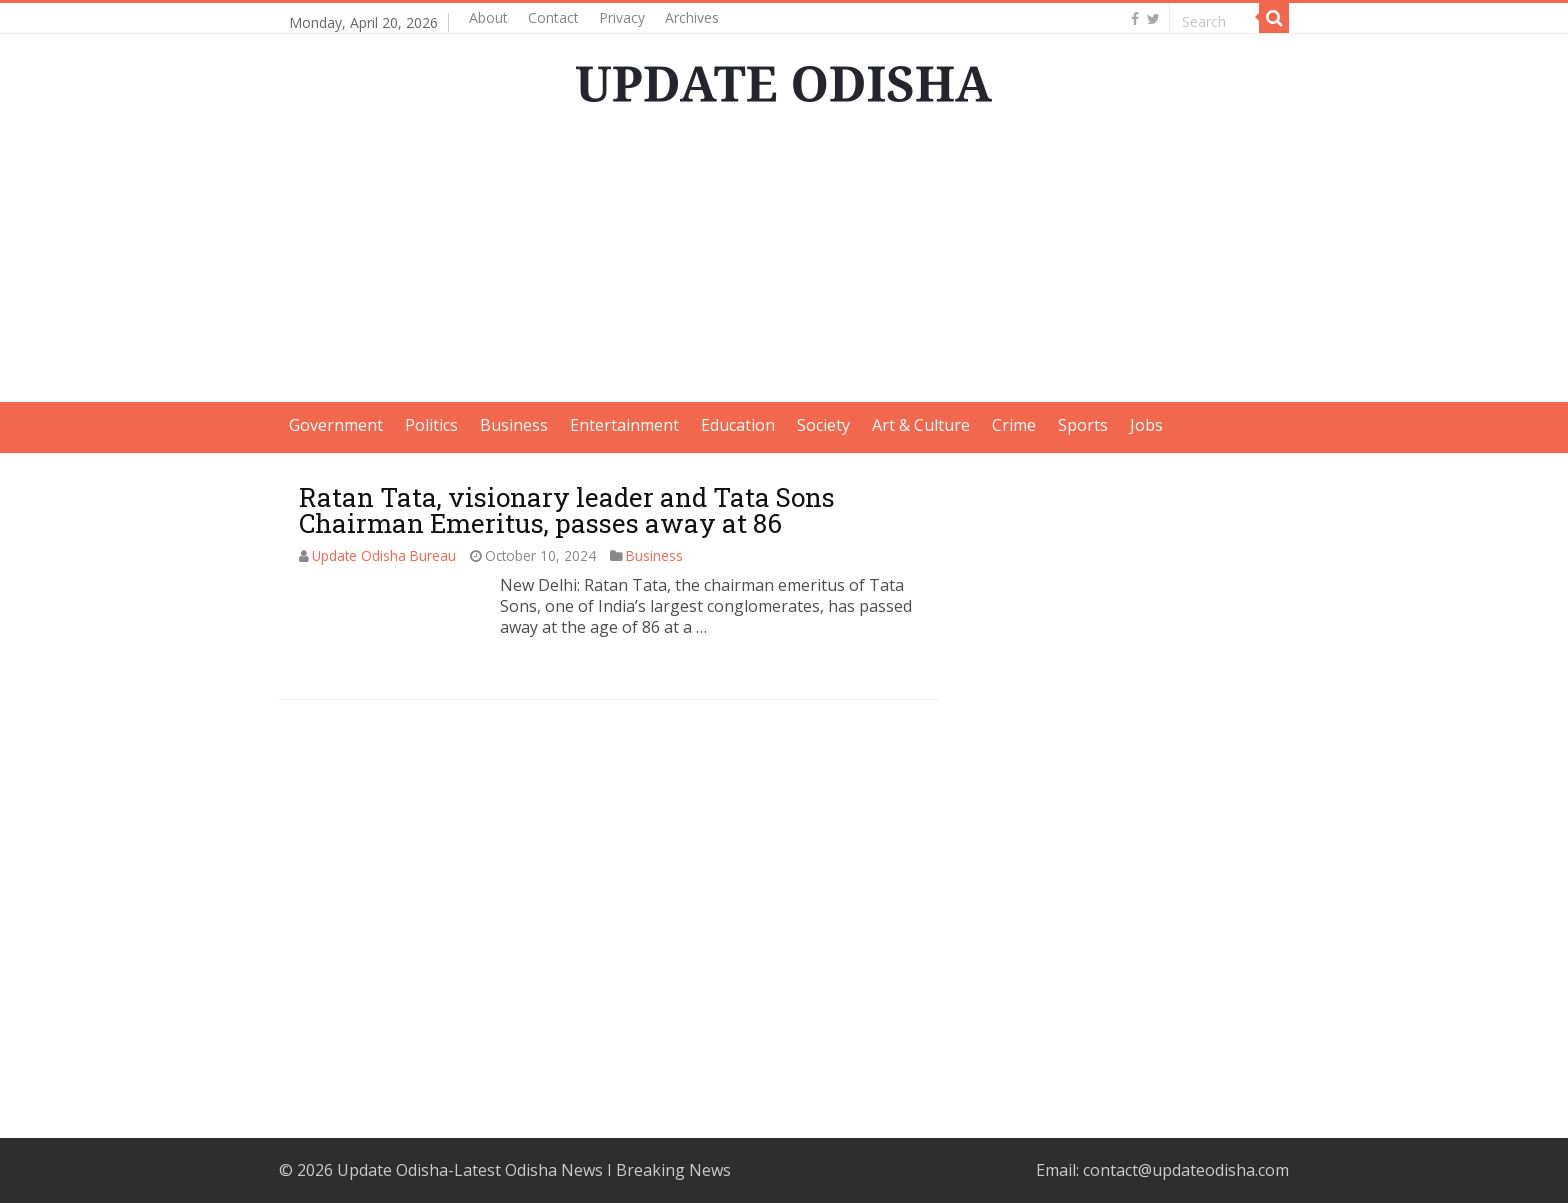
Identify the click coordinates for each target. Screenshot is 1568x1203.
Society (823, 425)
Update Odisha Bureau (384, 555)
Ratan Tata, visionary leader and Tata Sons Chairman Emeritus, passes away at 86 (567, 510)
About (488, 17)
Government (336, 425)
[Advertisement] (784, 262)
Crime (1014, 425)
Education (738, 425)
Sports (1083, 425)
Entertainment (624, 425)
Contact (553, 17)
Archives (692, 17)
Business (514, 425)
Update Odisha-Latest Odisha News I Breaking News (534, 1170)
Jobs (1146, 425)
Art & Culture (921, 425)
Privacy (622, 17)
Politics (431, 425)
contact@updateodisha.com (1186, 1170)
